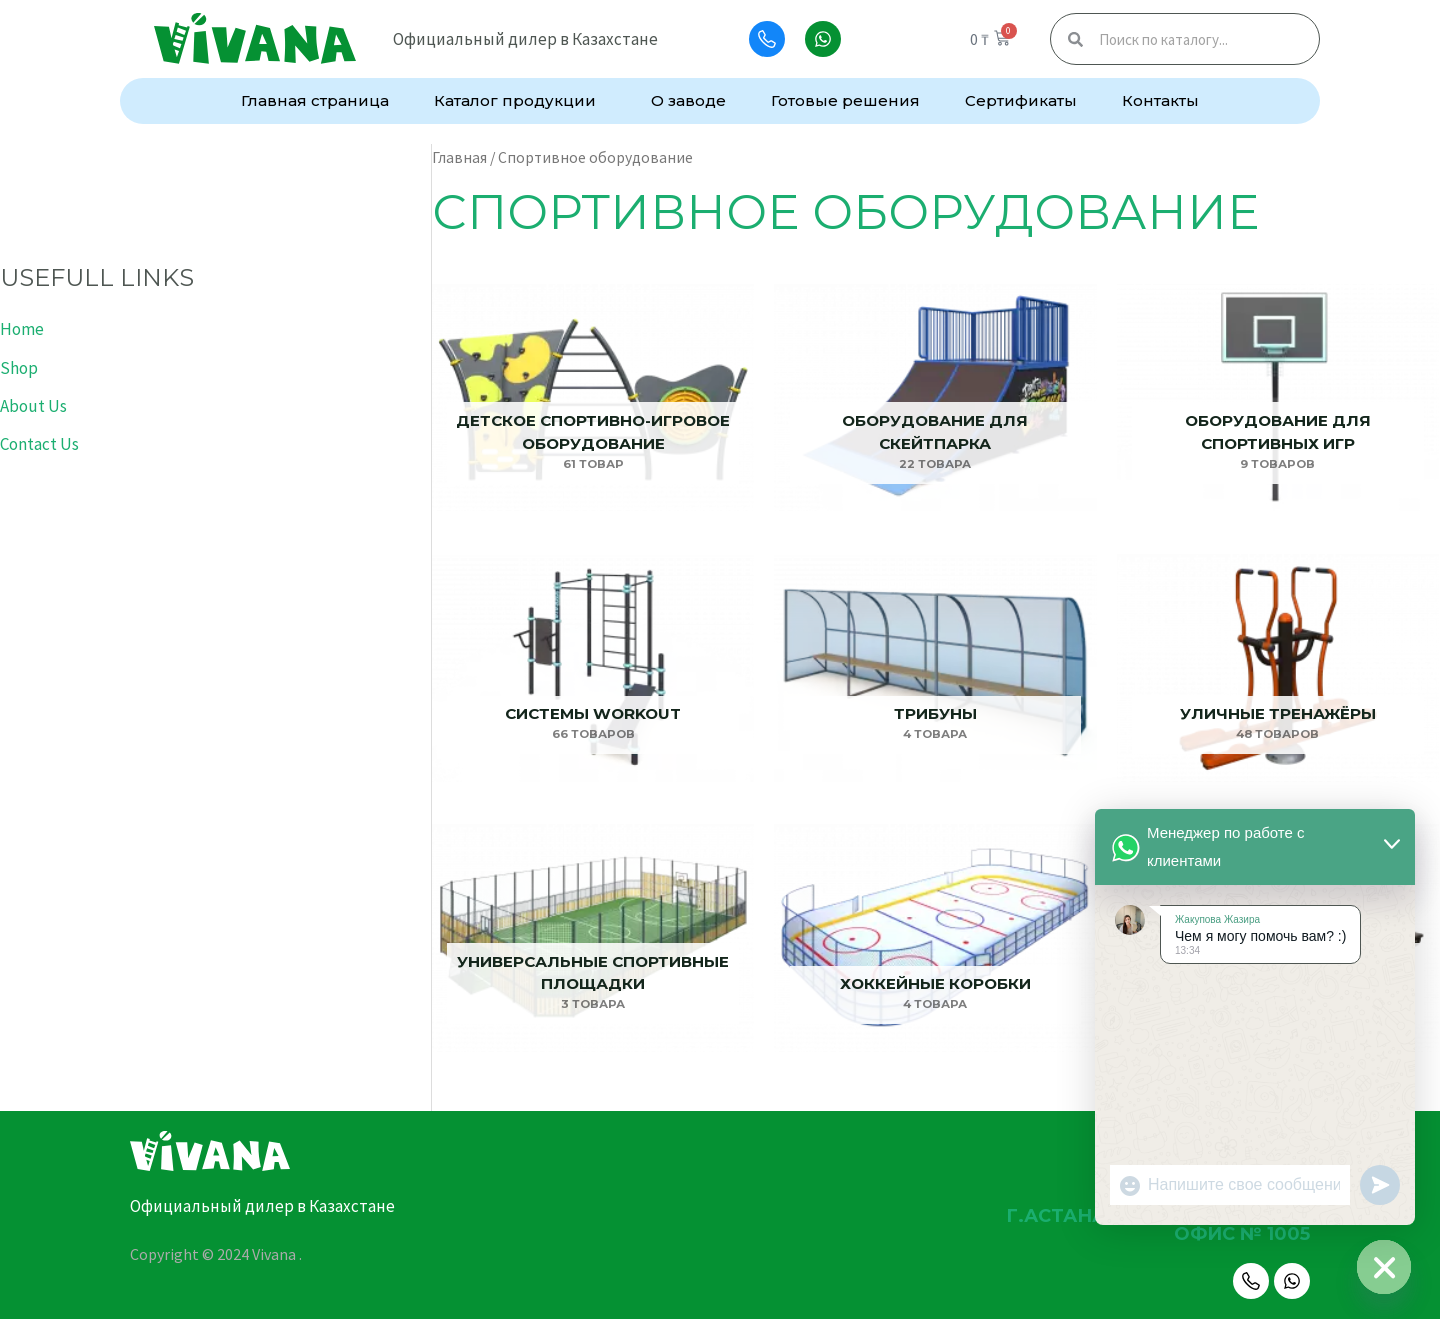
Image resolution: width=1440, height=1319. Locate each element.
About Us (33, 406)
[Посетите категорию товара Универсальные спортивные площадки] (593, 938)
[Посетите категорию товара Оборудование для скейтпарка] (935, 398)
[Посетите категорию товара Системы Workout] (593, 668)
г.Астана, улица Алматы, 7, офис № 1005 (1158, 1225)
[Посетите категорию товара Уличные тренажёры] (1278, 668)
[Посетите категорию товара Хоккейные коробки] (935, 938)
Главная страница (315, 100)
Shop (19, 368)
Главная (459, 157)
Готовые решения (845, 100)
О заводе (688, 100)
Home (22, 329)
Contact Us (39, 444)
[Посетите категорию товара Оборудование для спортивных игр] (1278, 398)
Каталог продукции (520, 101)
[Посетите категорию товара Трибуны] (935, 668)
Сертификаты (1021, 100)
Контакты (1160, 100)
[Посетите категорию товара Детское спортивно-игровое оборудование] (593, 398)
